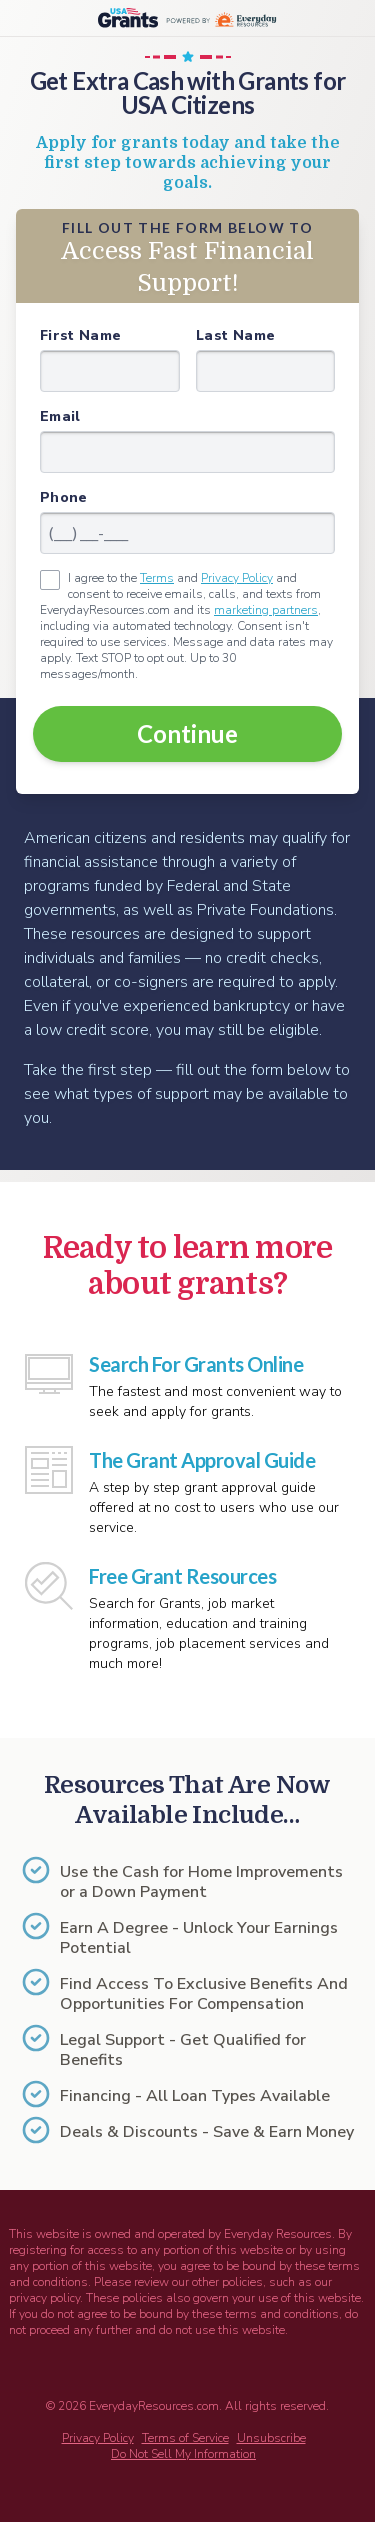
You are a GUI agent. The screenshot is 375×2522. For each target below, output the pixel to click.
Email (60, 416)
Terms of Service (185, 2438)
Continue (187, 733)
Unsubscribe (271, 2438)
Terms (157, 578)
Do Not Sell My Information (183, 2454)
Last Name (235, 335)
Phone (64, 497)
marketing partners (266, 610)
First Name (81, 335)
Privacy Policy (237, 578)
